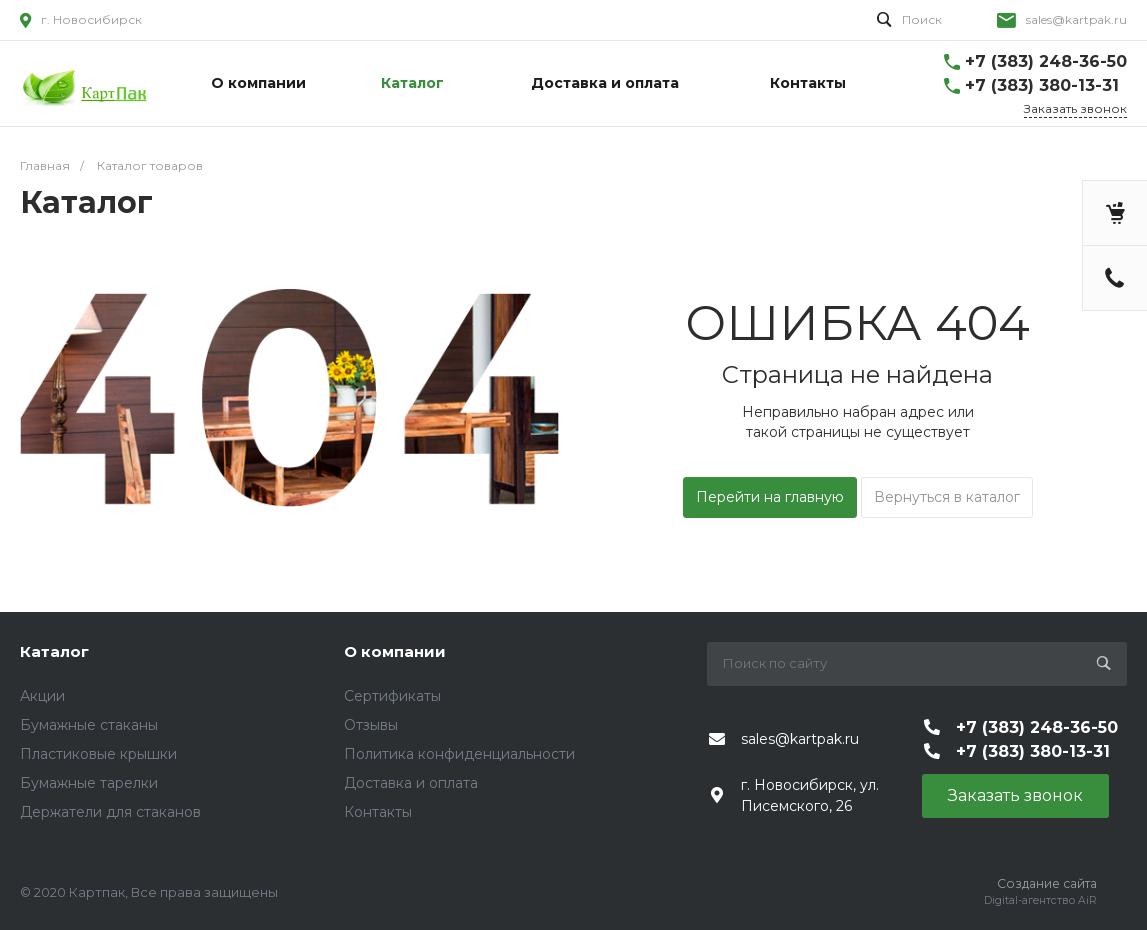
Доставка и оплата (411, 783)
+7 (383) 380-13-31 (1042, 85)
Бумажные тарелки (89, 783)
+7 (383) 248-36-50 (1046, 61)
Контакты (378, 812)
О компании (395, 651)
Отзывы (371, 725)
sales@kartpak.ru (1076, 19)
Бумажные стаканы (89, 725)
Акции (42, 696)
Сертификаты (392, 696)
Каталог (54, 651)
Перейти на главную (770, 497)
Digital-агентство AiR (1040, 900)
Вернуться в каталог (947, 497)
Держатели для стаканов (110, 812)
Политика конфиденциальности (459, 754)
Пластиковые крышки (98, 754)
